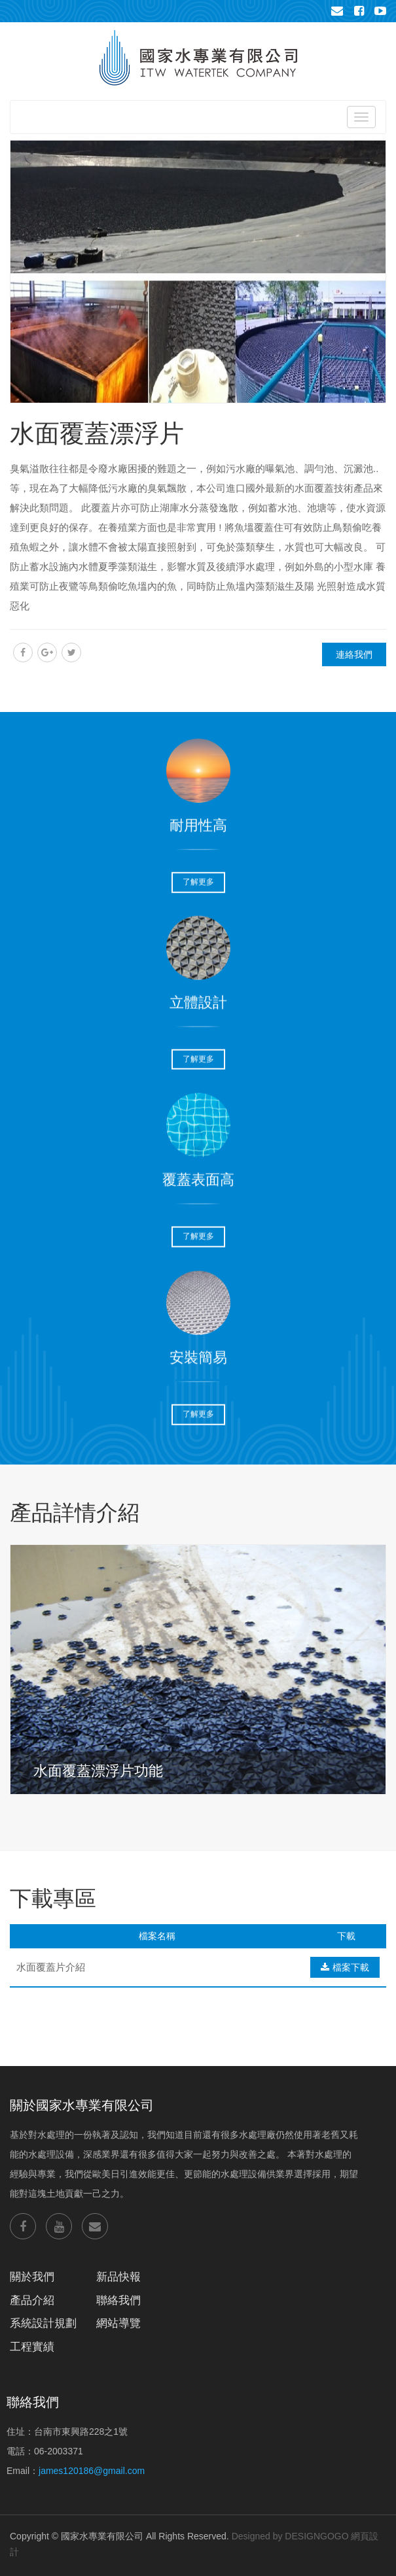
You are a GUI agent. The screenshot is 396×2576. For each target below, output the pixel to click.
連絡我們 (354, 654)
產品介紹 (32, 2300)
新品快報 (118, 2277)
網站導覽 (118, 2323)
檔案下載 (345, 1967)
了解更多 (198, 874)
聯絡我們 (118, 2300)
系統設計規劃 (43, 2323)
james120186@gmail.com (92, 2471)
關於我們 (32, 2277)
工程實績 (32, 2347)
